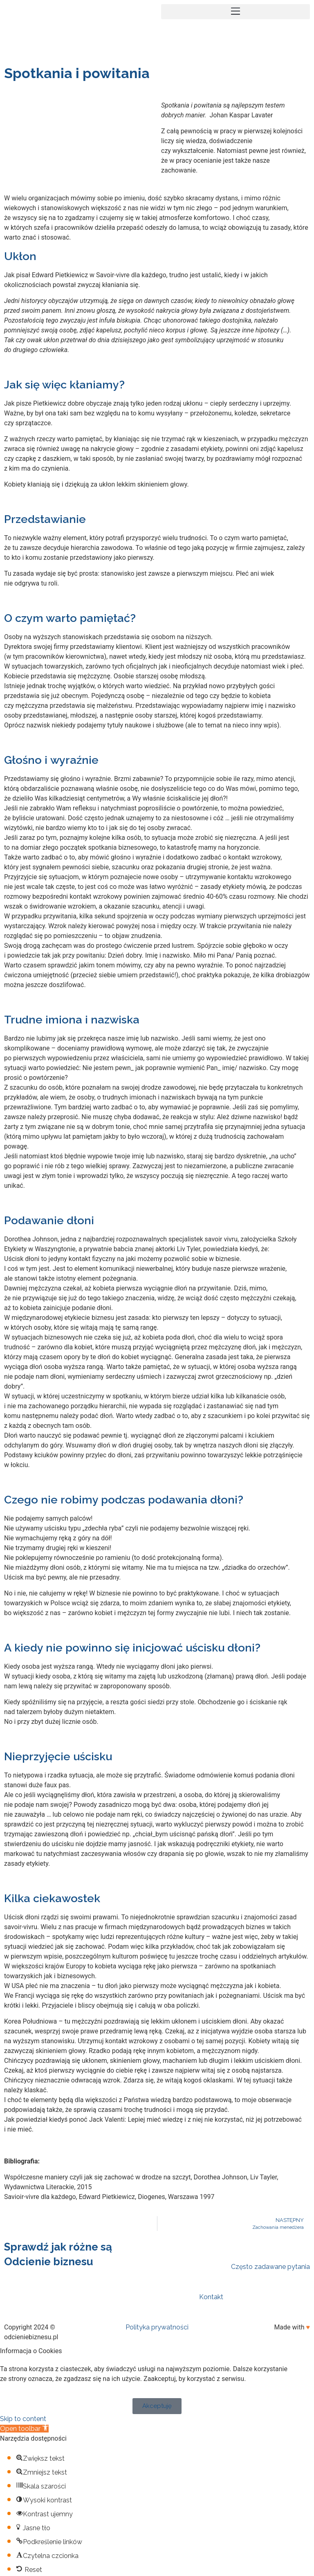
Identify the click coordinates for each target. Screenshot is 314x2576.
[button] (235, 11)
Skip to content (23, 2419)
